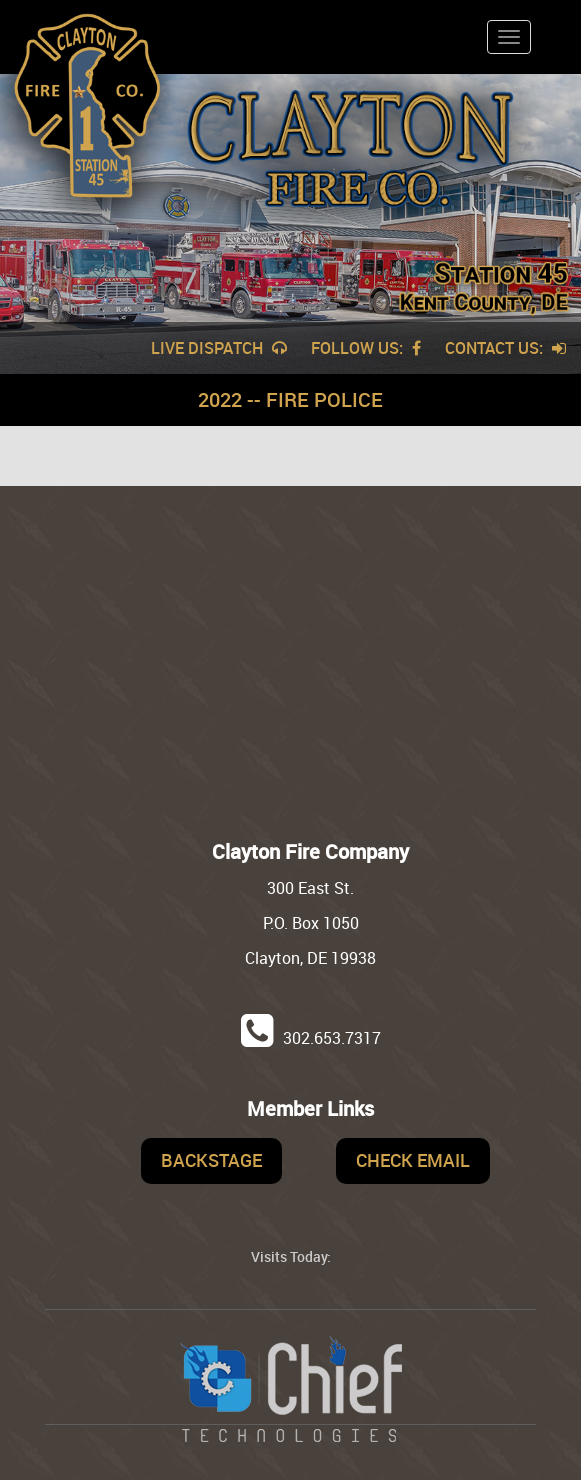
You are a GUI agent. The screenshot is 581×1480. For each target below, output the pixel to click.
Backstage (211, 1160)
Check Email (413, 1160)
